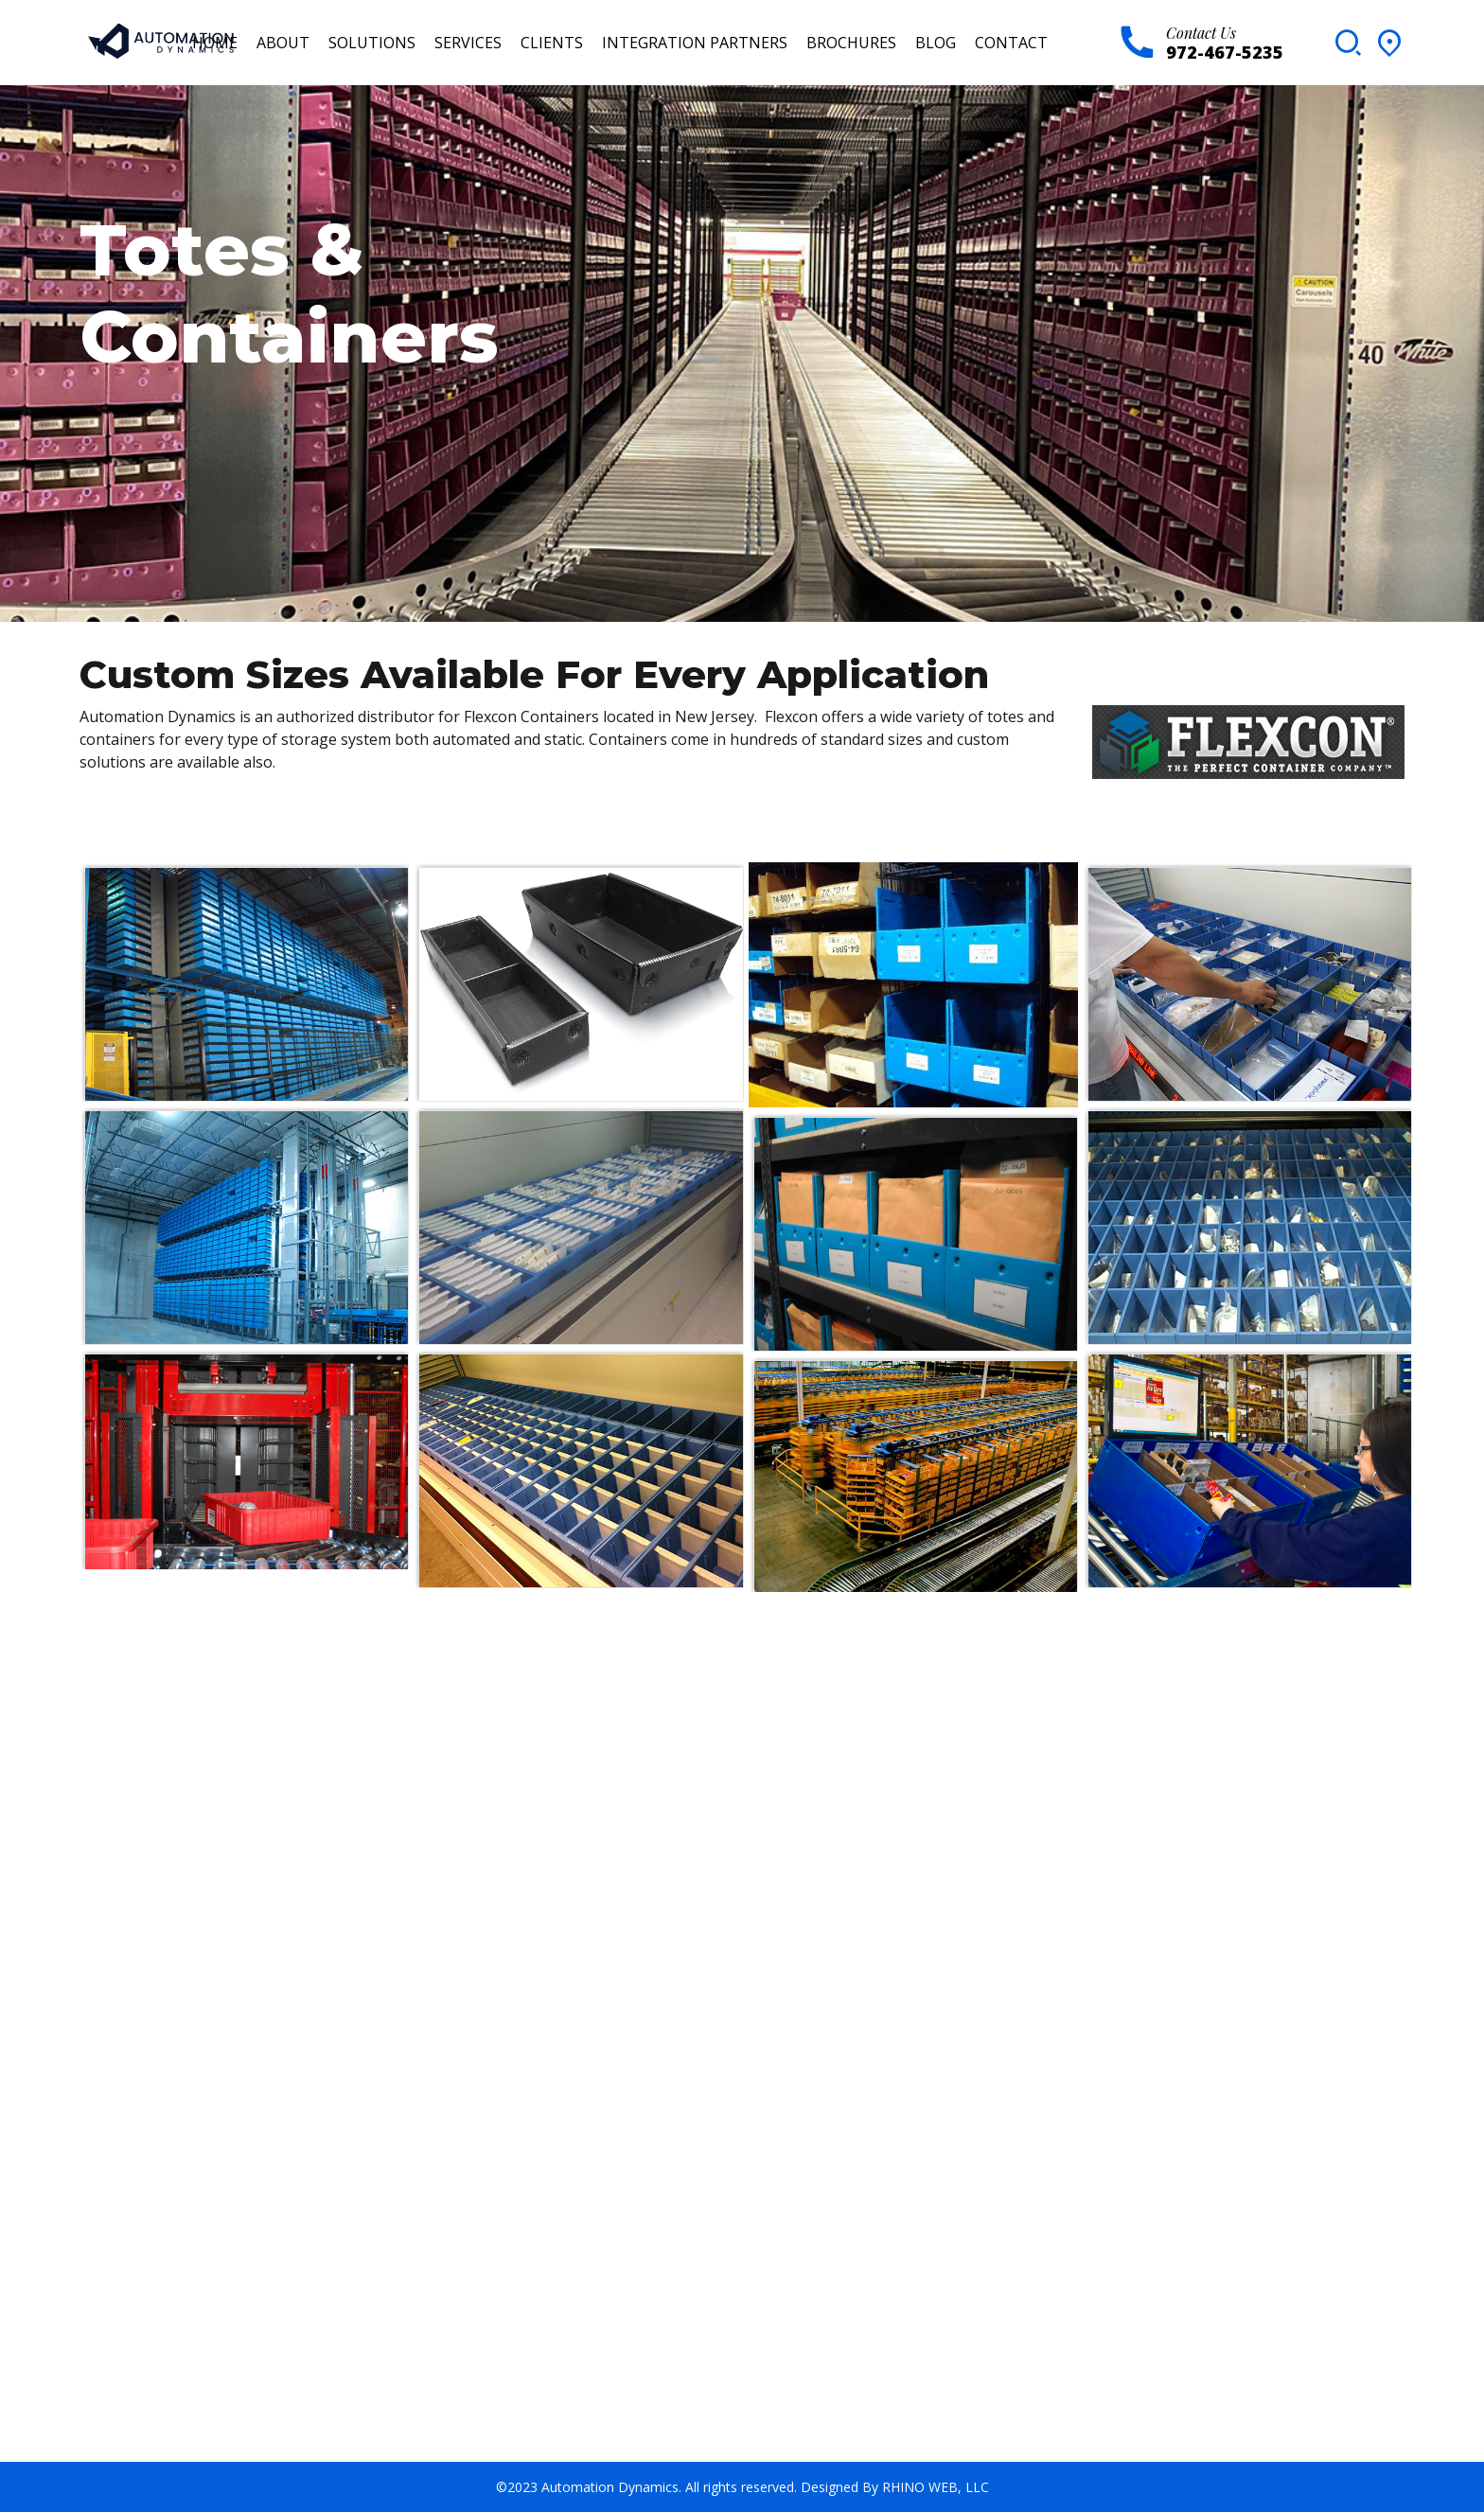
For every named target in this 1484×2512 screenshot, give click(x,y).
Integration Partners (694, 42)
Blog (935, 42)
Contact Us (1201, 33)
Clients (552, 42)
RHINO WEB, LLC (935, 2487)
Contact (1011, 42)
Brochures (851, 42)
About (282, 42)
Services (468, 42)
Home (215, 42)
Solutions (371, 42)
